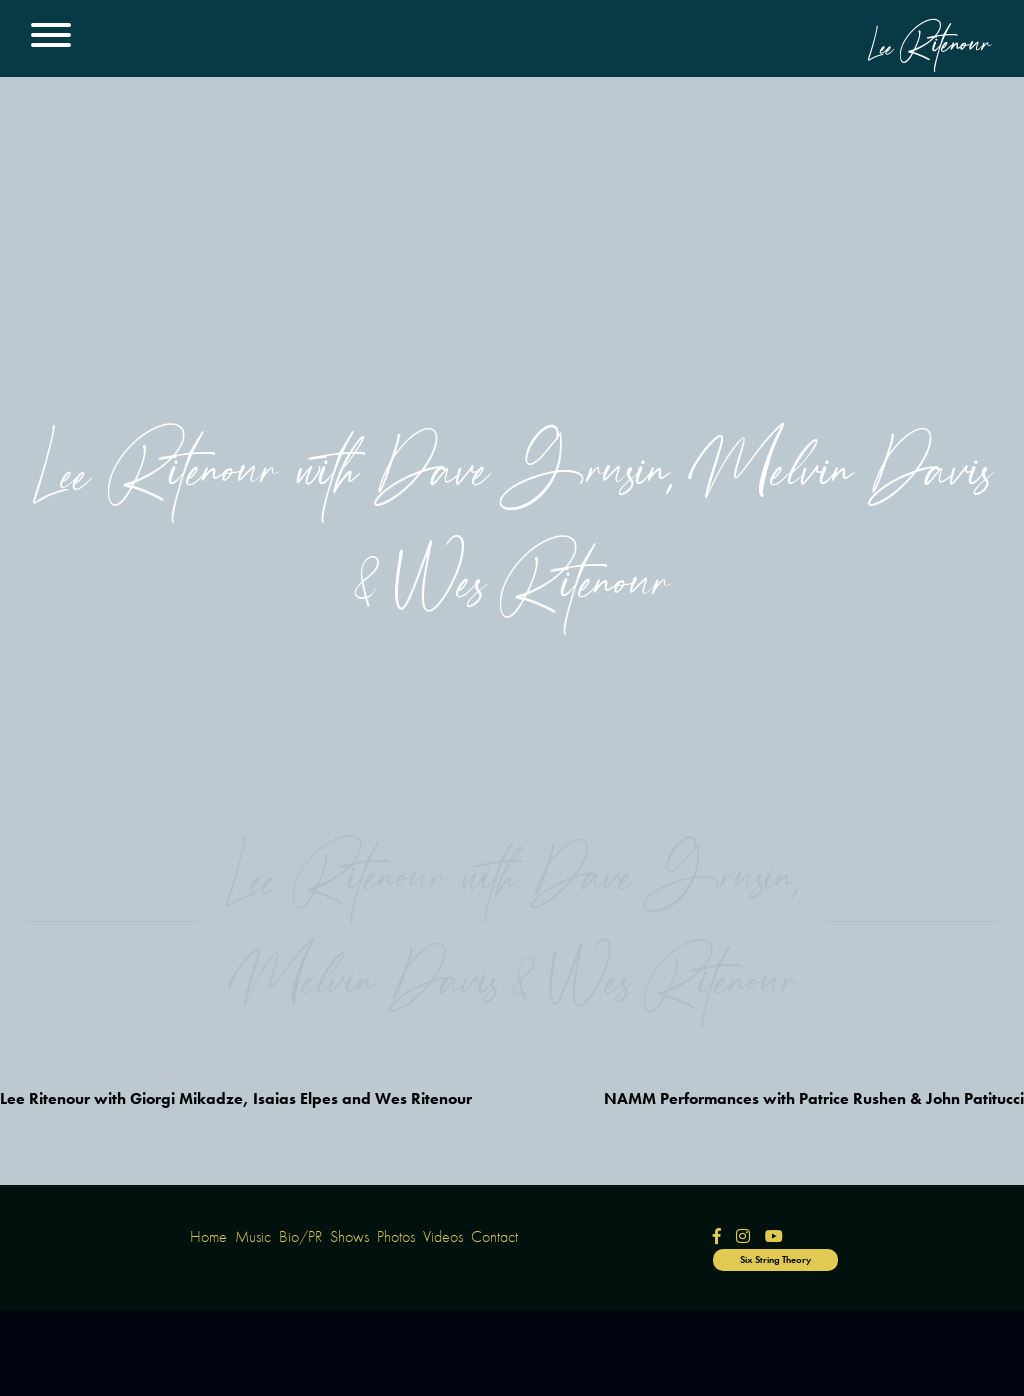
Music (253, 1236)
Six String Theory (775, 1259)
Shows (349, 1236)
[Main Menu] (51, 38)
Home (208, 1236)
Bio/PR (300, 1236)
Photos (396, 1236)
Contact (494, 1236)
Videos (443, 1236)
